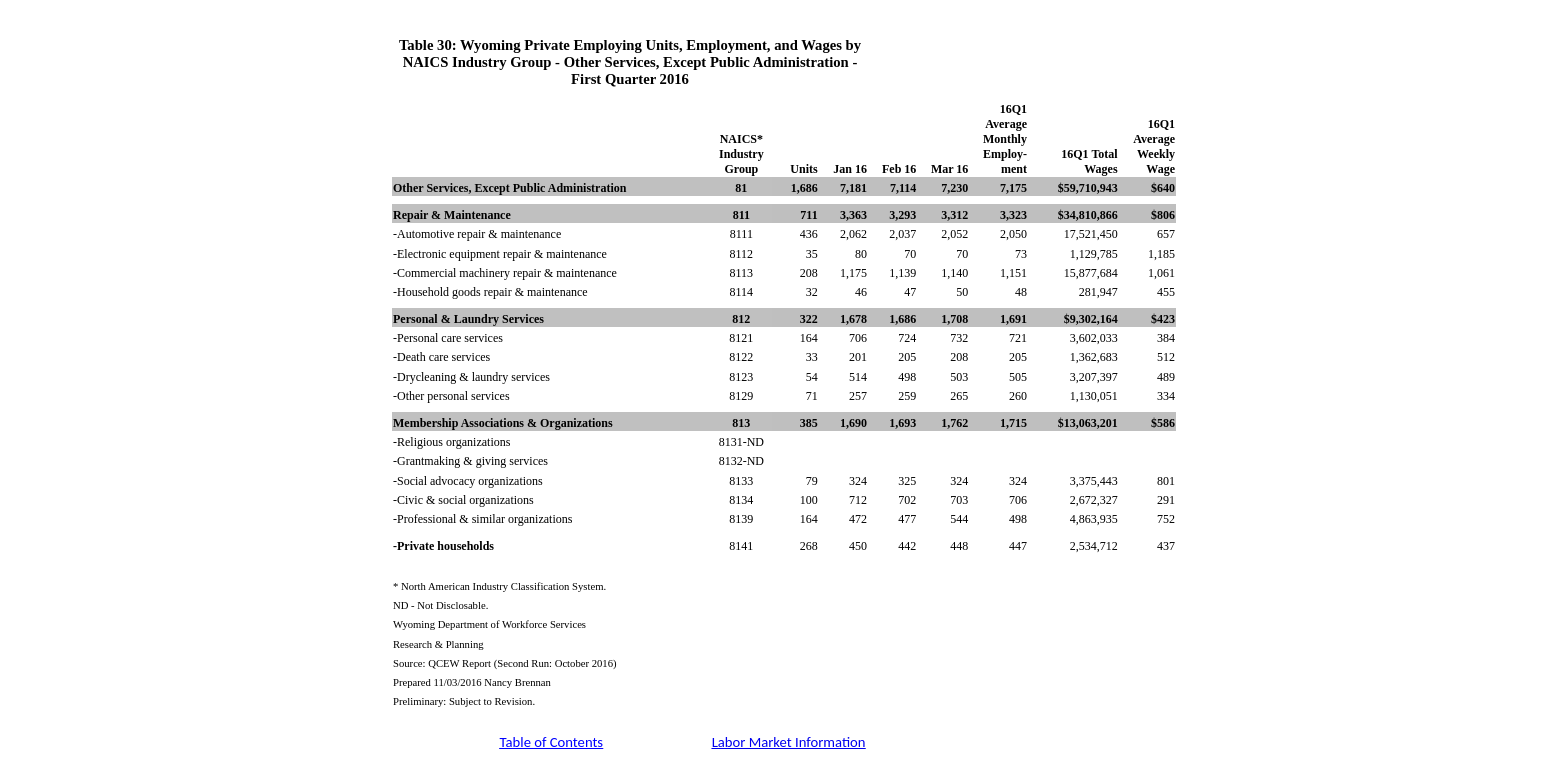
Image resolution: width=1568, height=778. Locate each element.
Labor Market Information (789, 742)
